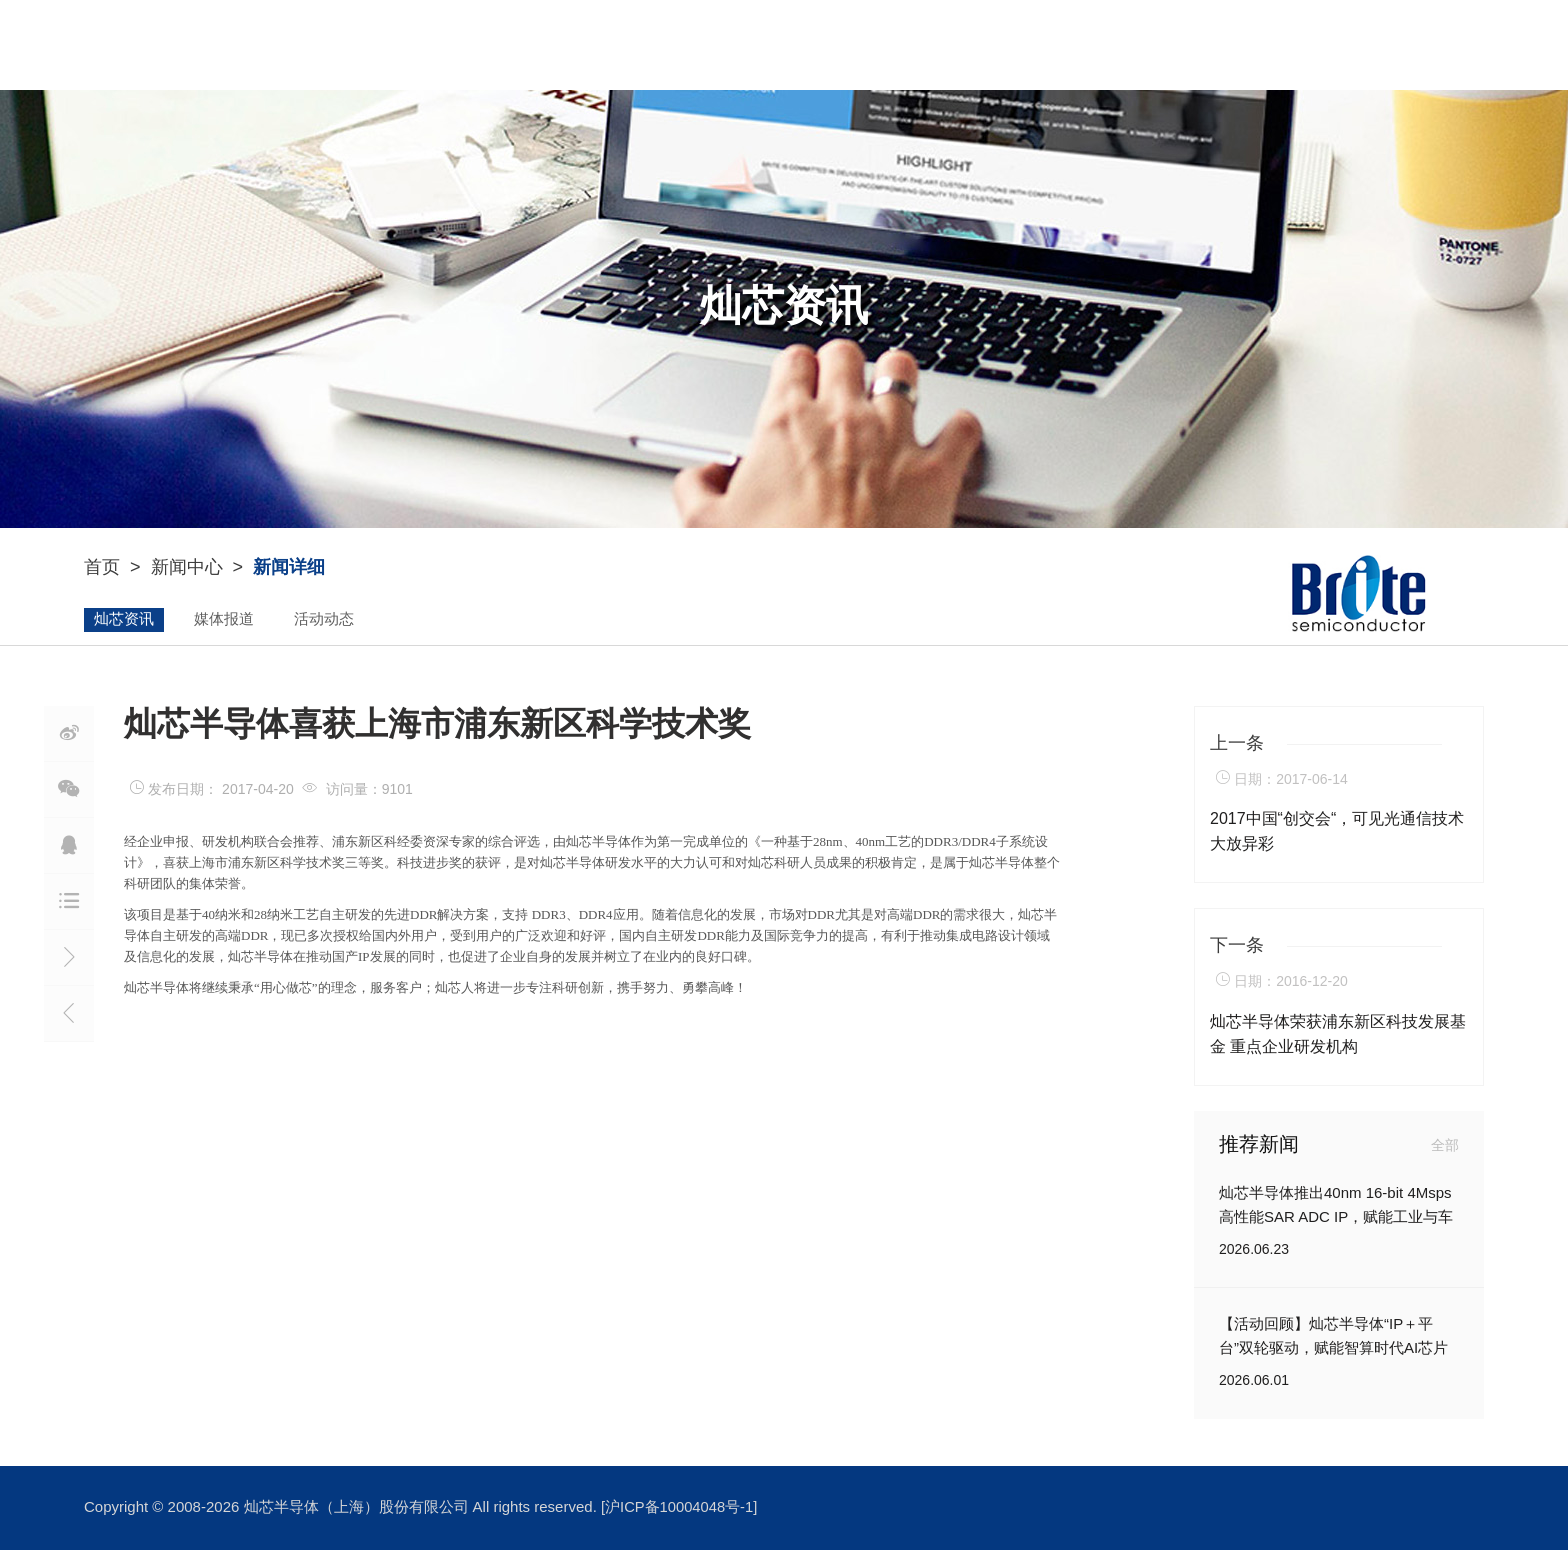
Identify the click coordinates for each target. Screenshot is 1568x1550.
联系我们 (1249, 44)
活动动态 (324, 620)
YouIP (702, 45)
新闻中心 (985, 45)
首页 (102, 568)
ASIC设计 (838, 45)
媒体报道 (224, 620)
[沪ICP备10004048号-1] (680, 1508)
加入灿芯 (1129, 45)
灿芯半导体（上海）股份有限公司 (358, 1508)
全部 (1445, 1145)
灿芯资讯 (124, 620)
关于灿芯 (570, 45)
